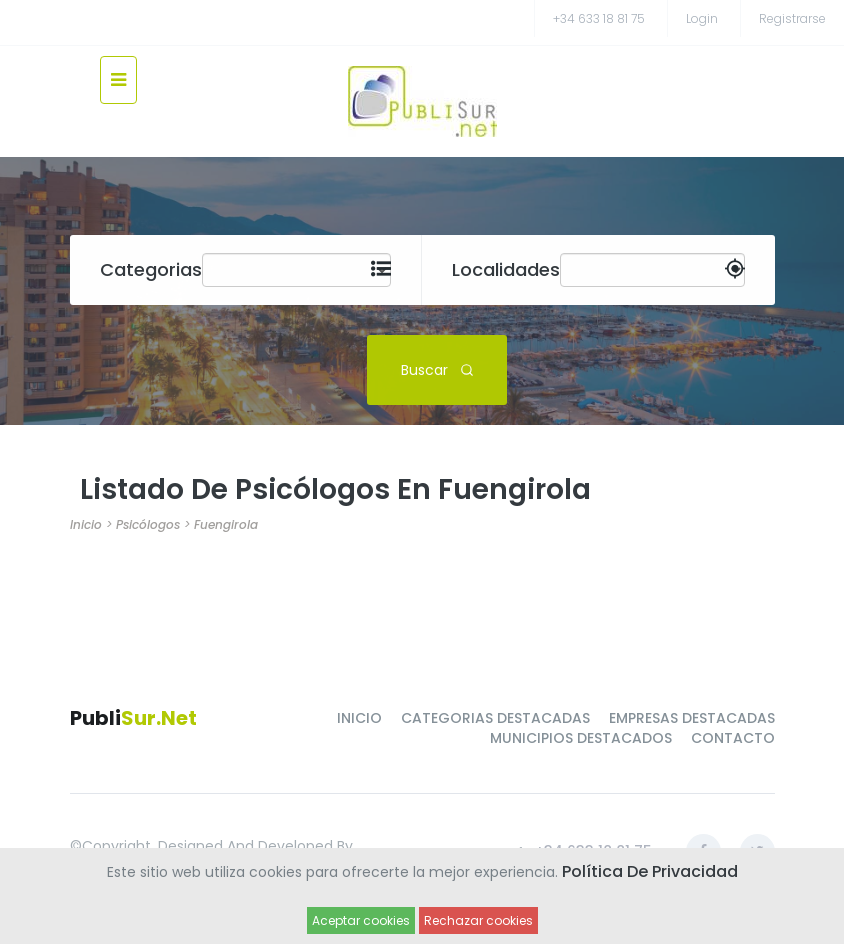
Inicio (86, 524)
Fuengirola (226, 524)
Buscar (437, 369)
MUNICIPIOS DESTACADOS (581, 738)
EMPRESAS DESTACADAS (692, 718)
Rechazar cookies (478, 920)
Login (702, 18)
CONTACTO (733, 738)
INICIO (359, 718)
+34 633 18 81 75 (599, 18)
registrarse (792, 18)
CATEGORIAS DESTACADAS (495, 718)
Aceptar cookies (361, 920)
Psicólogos (148, 524)
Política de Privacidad (650, 871)
